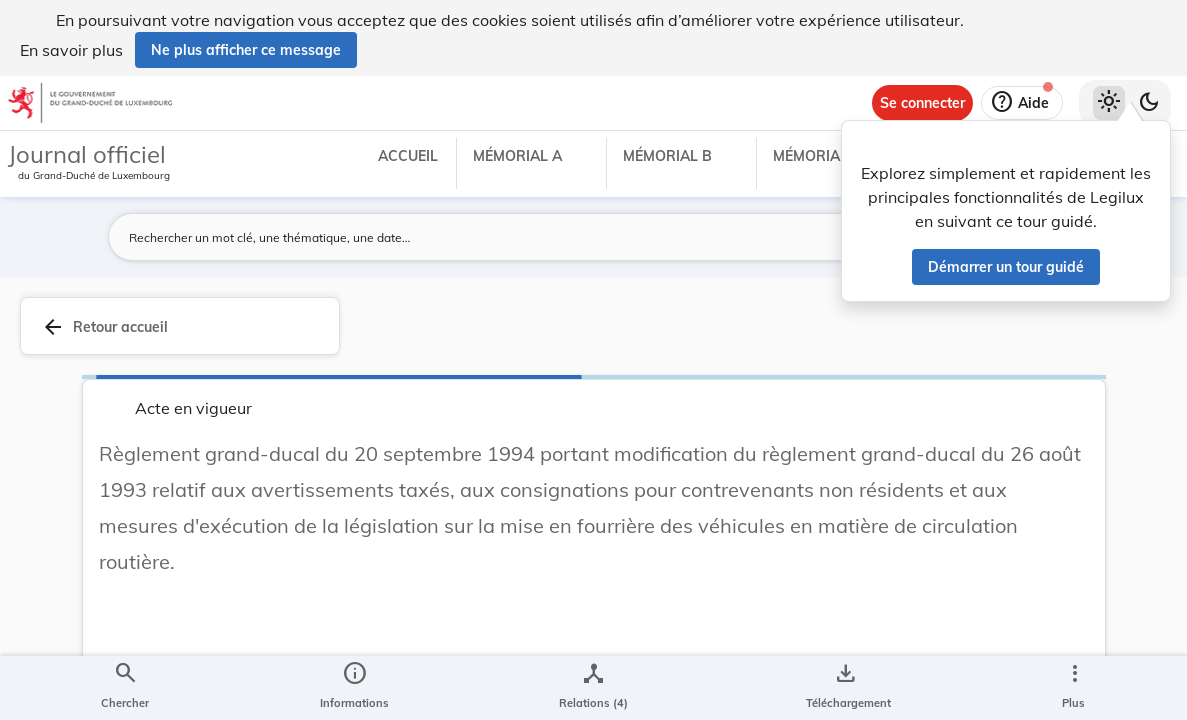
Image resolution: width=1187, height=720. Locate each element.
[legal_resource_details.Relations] (593, 688)
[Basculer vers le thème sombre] (1149, 103)
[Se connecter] (922, 103)
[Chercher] (125, 688)
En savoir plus (71, 50)
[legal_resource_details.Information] (354, 688)
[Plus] (1074, 688)
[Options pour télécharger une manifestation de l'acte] (844, 688)
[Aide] (1022, 103)
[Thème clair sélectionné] (1109, 103)
